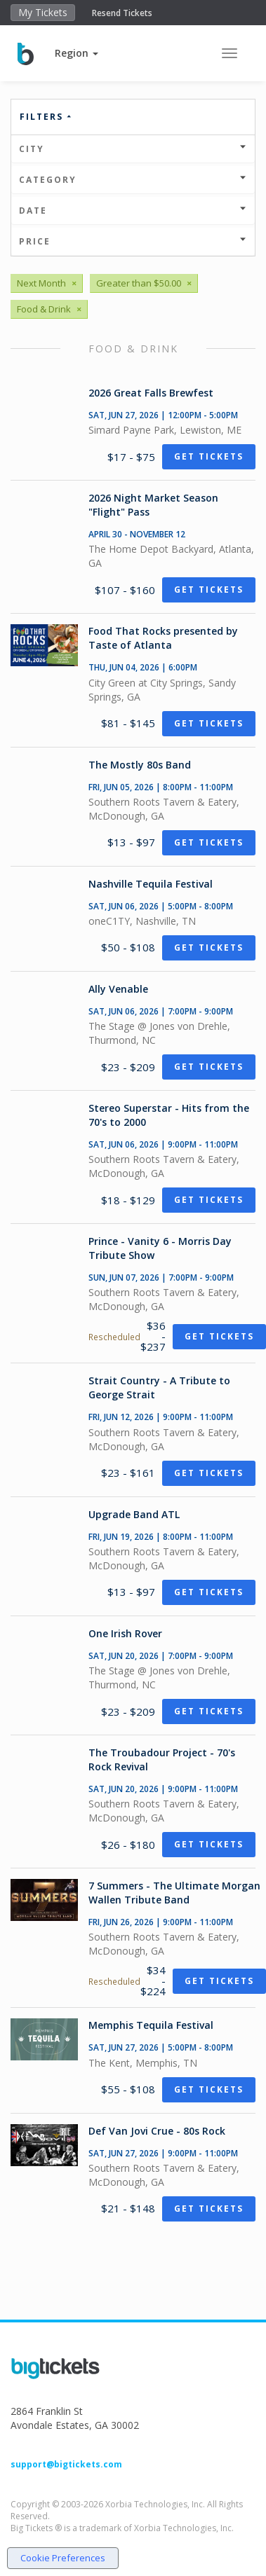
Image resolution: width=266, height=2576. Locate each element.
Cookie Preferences (62, 2557)
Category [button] (133, 180)
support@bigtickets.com (66, 2464)
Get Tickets (209, 456)
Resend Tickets (122, 13)
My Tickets (42, 12)
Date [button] (133, 210)
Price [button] (133, 241)
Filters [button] (46, 117)
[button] (76, 53)
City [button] (133, 149)
